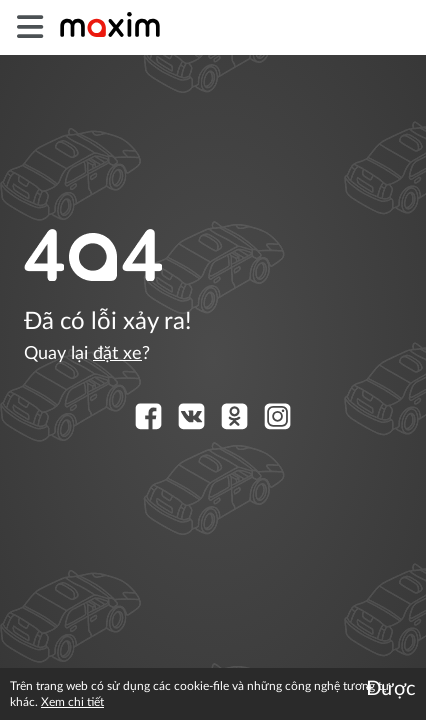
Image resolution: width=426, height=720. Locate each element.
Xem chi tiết (72, 702)
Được (391, 689)
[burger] (29, 27)
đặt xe (117, 354)
